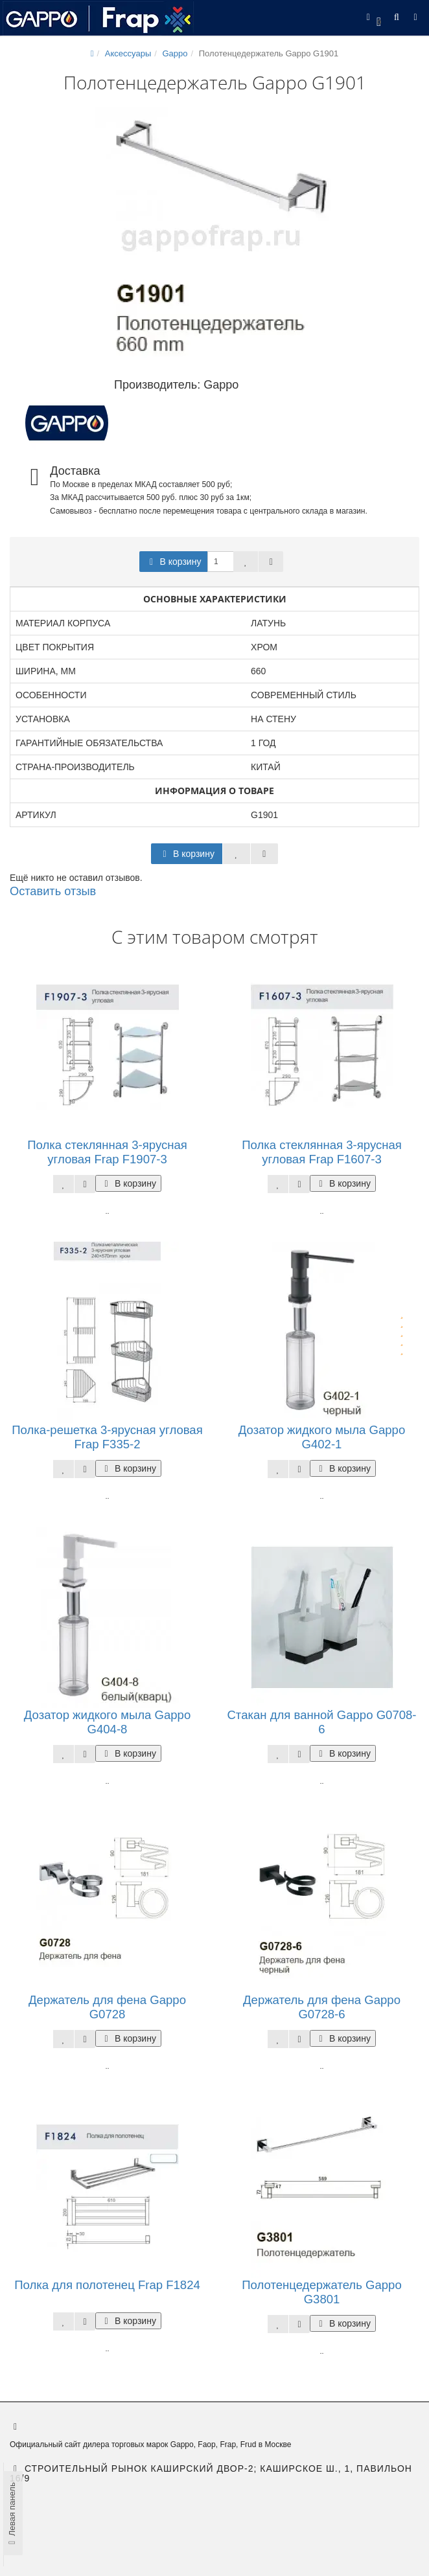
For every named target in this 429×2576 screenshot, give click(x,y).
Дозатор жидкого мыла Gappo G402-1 (321, 1437)
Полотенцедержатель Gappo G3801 (321, 2292)
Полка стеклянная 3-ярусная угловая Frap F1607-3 (322, 1152)
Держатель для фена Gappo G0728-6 (321, 2007)
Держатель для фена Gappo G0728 (107, 2007)
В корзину (174, 561)
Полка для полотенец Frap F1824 (107, 2285)
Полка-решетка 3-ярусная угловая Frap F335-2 (107, 1437)
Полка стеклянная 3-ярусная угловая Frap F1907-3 (107, 1152)
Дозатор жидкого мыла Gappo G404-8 (107, 1722)
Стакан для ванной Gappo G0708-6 (321, 1722)
